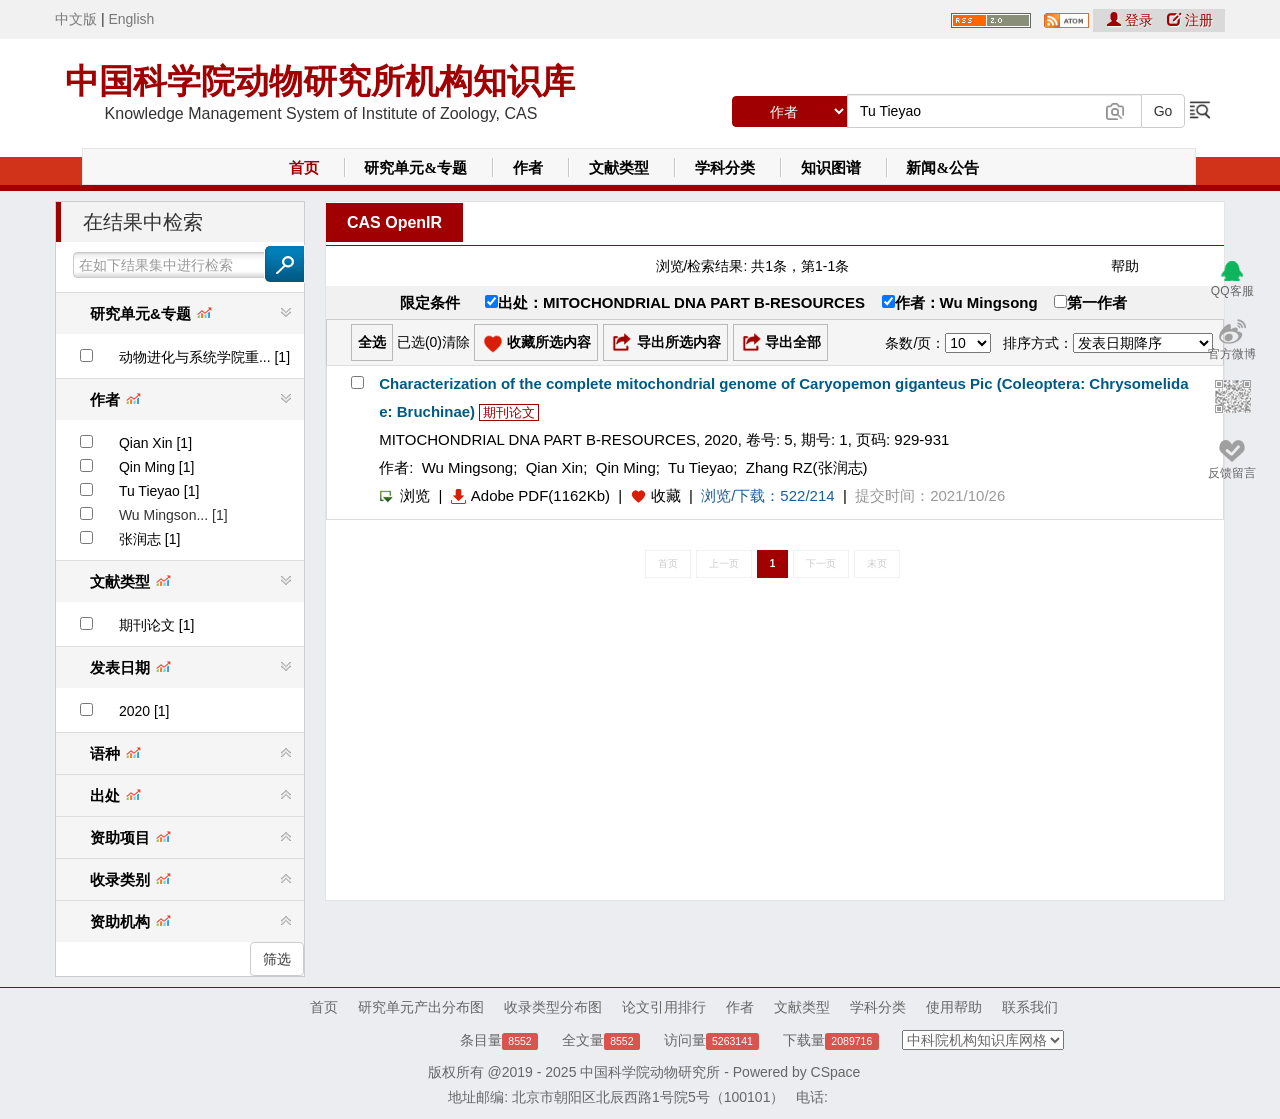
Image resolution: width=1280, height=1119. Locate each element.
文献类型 (619, 168)
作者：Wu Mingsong (960, 302)
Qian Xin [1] (155, 443)
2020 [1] (144, 711)
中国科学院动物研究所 (650, 1072)
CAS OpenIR (394, 222)
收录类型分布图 (553, 1007)
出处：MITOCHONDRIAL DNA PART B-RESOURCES (675, 302)
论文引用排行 (664, 1007)
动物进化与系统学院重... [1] (204, 357)
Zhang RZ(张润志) (807, 467)
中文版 (76, 19)
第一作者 (1090, 302)
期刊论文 (509, 412)
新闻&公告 (942, 168)
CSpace (836, 1072)
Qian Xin (555, 467)
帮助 (1125, 266)
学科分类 (725, 168)
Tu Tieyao (700, 467)
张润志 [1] (149, 539)
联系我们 (1030, 1007)
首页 (304, 168)
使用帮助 (954, 1007)
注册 (1190, 20)
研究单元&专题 (415, 168)
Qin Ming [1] (156, 467)
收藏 (666, 495)
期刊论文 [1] (156, 625)
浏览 (404, 495)
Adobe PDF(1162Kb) (530, 495)
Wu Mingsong (467, 467)
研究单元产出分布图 (421, 1007)
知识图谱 (831, 168)
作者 (528, 168)
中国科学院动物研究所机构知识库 (320, 81)
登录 (1132, 20)
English (131, 19)
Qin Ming (626, 467)
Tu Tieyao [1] (159, 491)
